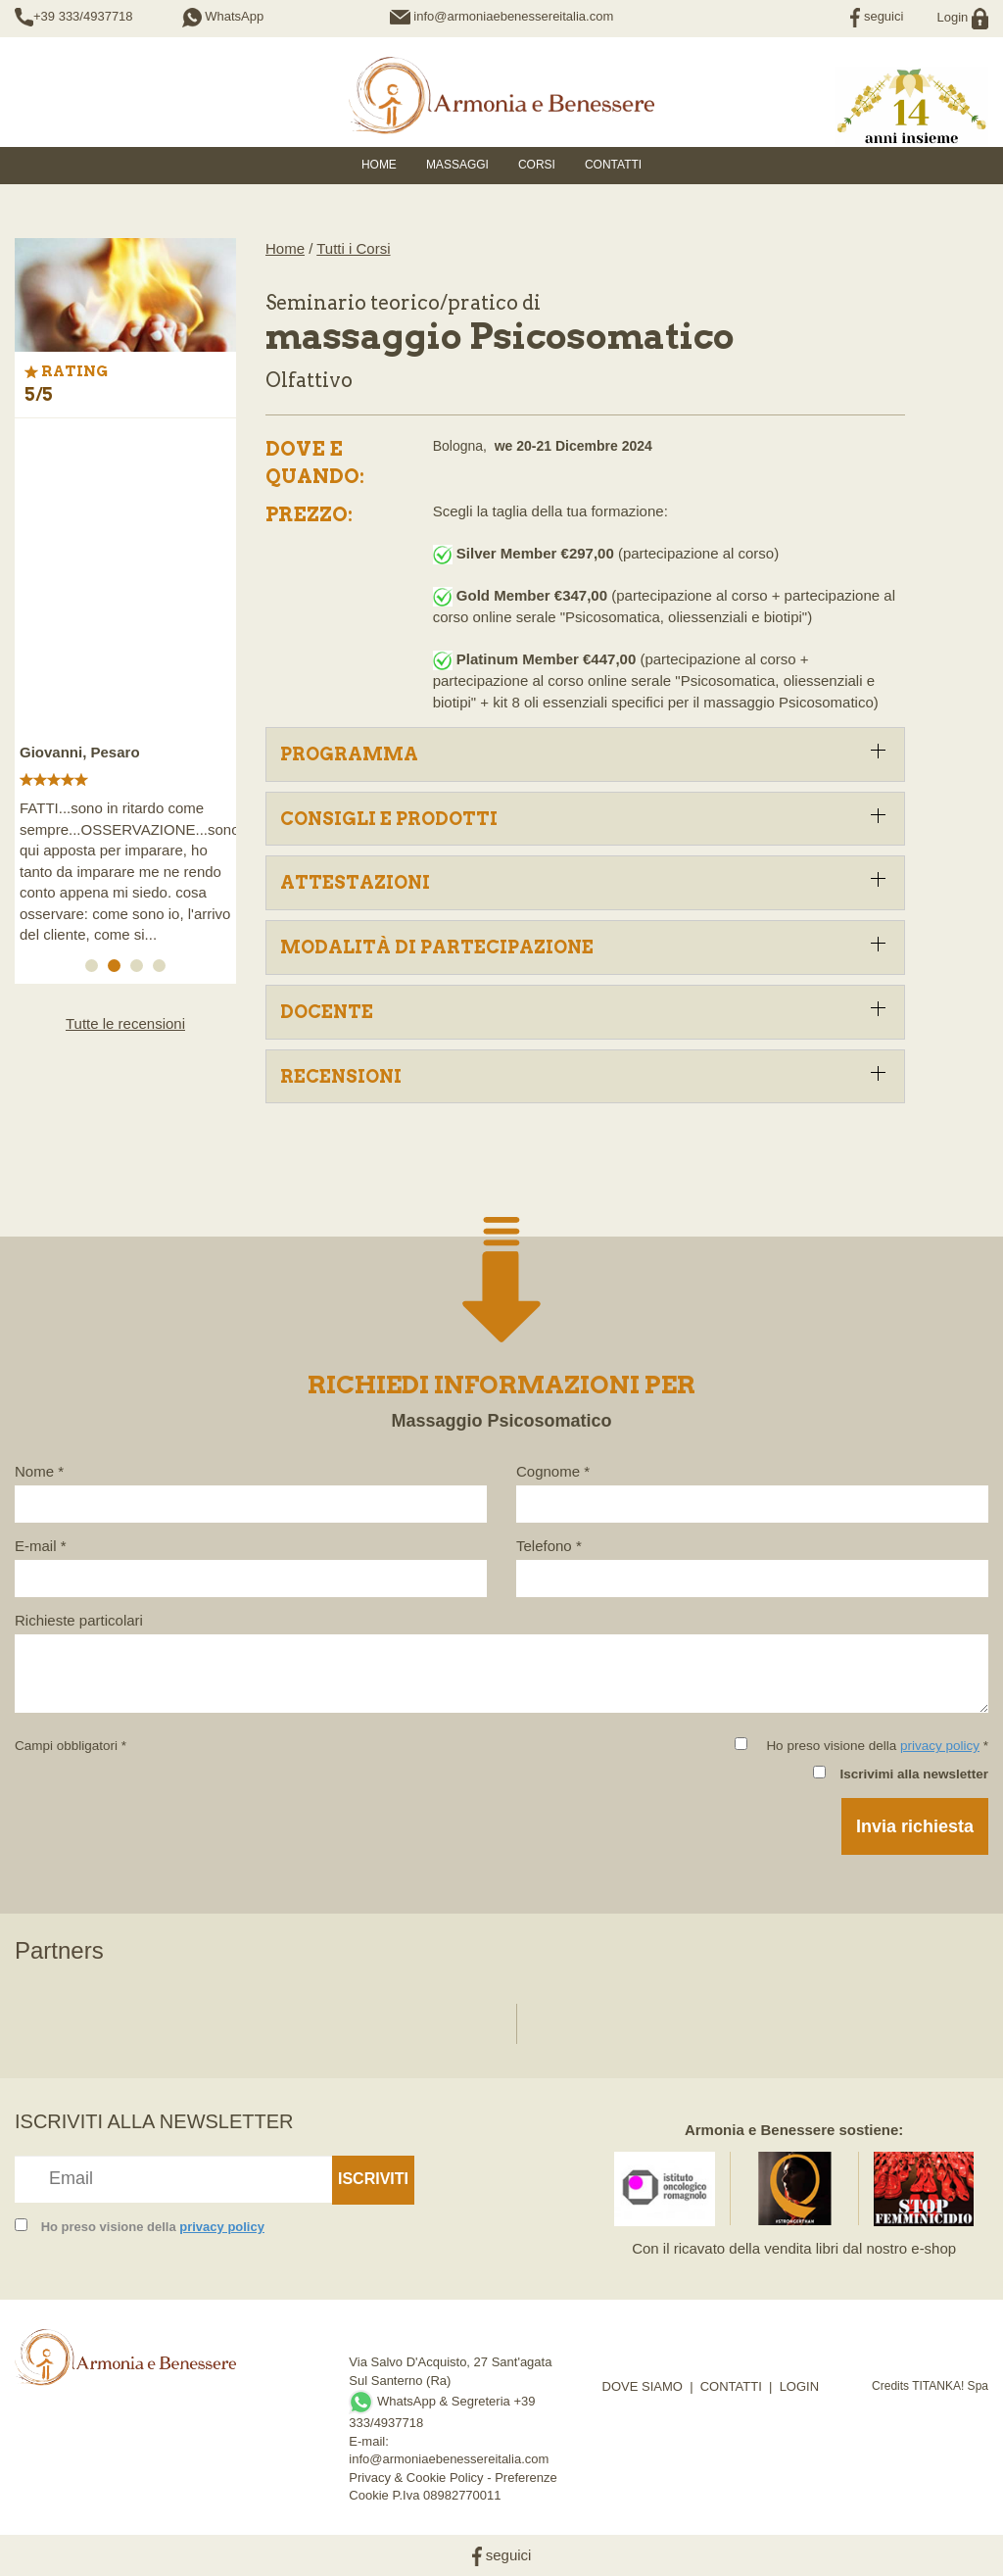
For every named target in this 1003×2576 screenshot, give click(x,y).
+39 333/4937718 (83, 16)
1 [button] (95, 969)
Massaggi (457, 164)
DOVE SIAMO (642, 2386)
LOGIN (799, 2386)
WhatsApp (223, 16)
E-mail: (368, 2441)
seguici (876, 16)
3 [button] (140, 969)
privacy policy (939, 1745)
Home (285, 248)
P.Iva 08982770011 (446, 2495)
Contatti (613, 164)
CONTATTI (731, 2386)
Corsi (536, 164)
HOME (379, 164)
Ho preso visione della (152, 2226)
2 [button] (117, 969)
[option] (125, 692)
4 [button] (162, 969)
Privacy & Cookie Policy (416, 2477)
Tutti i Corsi (353, 248)
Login (962, 17)
